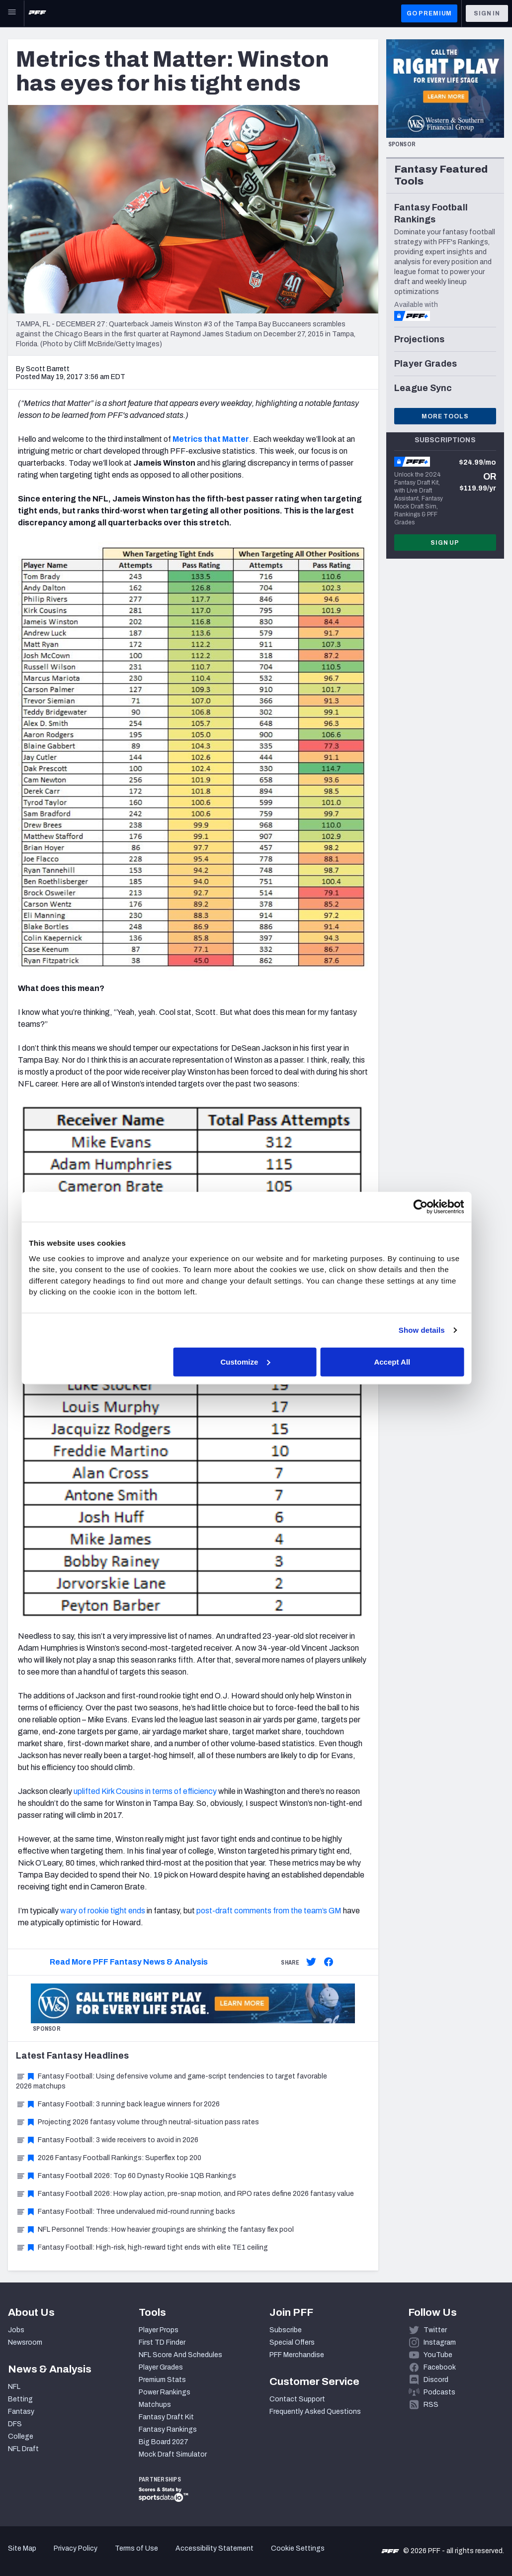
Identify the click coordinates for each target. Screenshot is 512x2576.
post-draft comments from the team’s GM (268, 1910)
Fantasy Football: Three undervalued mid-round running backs (125, 2211)
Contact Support (297, 2399)
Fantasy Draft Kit (166, 2417)
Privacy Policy (75, 2548)
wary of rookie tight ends (102, 1910)
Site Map (22, 2548)
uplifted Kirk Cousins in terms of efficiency (145, 1791)
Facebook (440, 2367)
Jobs (16, 2330)
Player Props (158, 2330)
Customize (255, 1361)
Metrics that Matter (210, 439)
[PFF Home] (37, 13)
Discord (436, 2379)
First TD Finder (162, 2342)
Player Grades (161, 2367)
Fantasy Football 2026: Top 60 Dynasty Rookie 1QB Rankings (126, 2176)
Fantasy (21, 2411)
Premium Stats (162, 2379)
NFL (14, 2386)
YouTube (438, 2355)
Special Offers (292, 2342)
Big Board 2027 (163, 2442)
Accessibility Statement (214, 2548)
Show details (430, 1330)
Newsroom (25, 2342)
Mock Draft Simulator (173, 2454)
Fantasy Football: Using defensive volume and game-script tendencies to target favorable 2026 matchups (171, 2081)
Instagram (440, 2342)
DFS (15, 2424)
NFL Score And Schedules (180, 2355)
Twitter (435, 2330)
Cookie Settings (298, 2548)
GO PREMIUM (429, 13)
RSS (431, 2404)
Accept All (401, 1361)
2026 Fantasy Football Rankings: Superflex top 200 (108, 2158)
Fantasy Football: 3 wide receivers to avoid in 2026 (107, 2140)
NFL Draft (23, 2449)
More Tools (445, 416)
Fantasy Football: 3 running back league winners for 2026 (118, 2104)
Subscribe (285, 2330)
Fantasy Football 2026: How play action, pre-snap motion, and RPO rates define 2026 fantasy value (185, 2193)
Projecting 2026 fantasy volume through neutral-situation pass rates (137, 2122)
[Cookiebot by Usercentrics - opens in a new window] (428, 1206)
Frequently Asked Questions (315, 2411)
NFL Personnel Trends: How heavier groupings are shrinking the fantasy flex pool (155, 2229)
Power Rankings (164, 2392)
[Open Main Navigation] (12, 13)
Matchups (155, 2404)
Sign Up (444, 542)
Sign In (487, 13)
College (20, 2436)
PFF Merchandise (296, 2355)
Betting (20, 2399)
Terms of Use (136, 2548)
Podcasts (439, 2392)
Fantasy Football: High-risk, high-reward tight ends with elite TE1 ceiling (142, 2247)
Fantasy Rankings (168, 2429)
